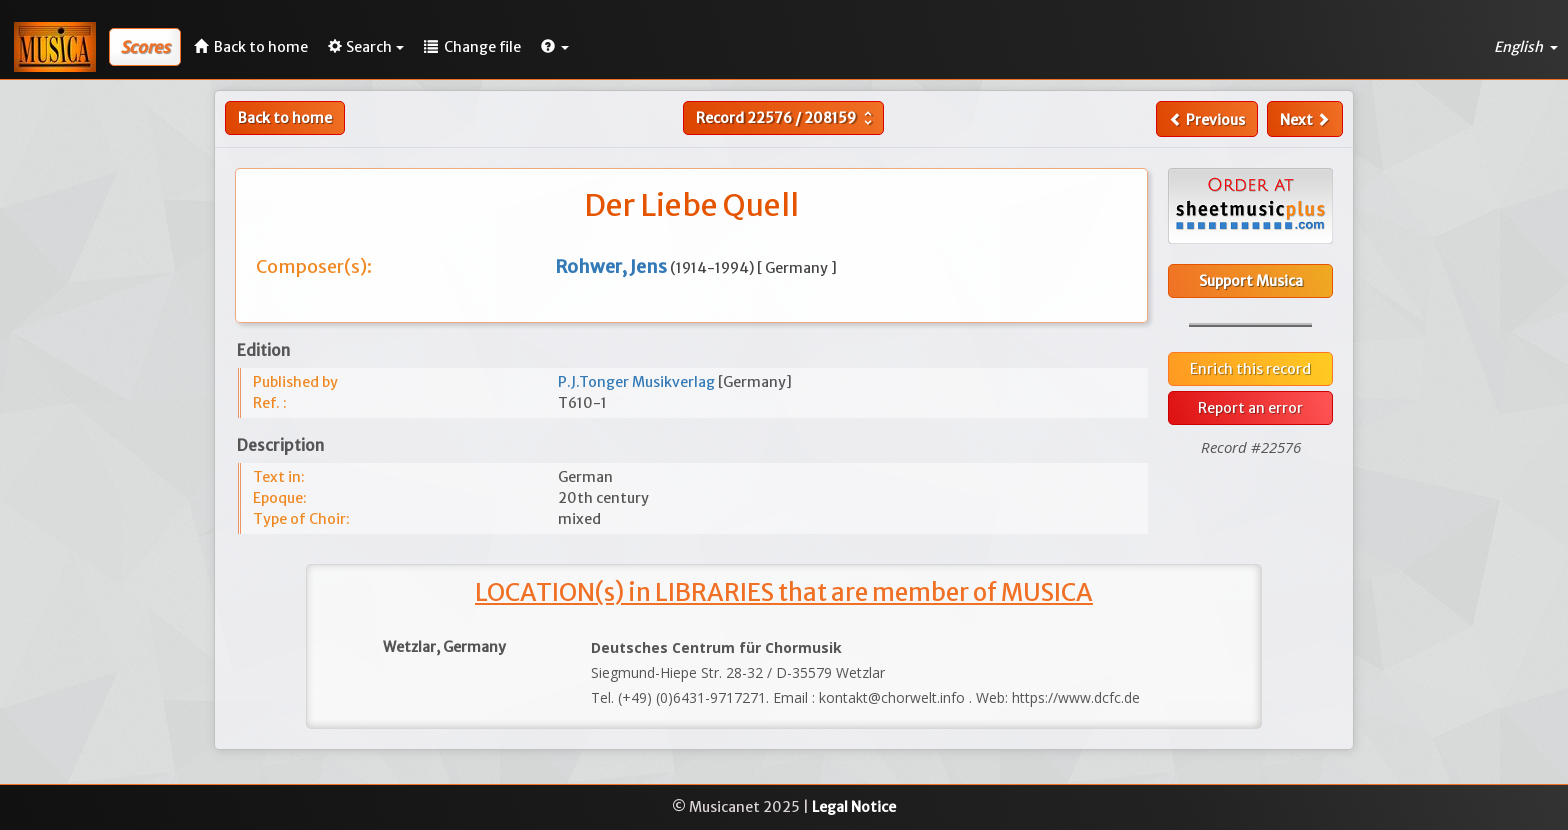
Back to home (285, 118)
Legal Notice (854, 807)
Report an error (1250, 408)
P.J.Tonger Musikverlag (638, 382)
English (1526, 47)
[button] (555, 47)
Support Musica (1251, 281)
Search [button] (366, 47)
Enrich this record (1250, 369)
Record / (786, 118)
